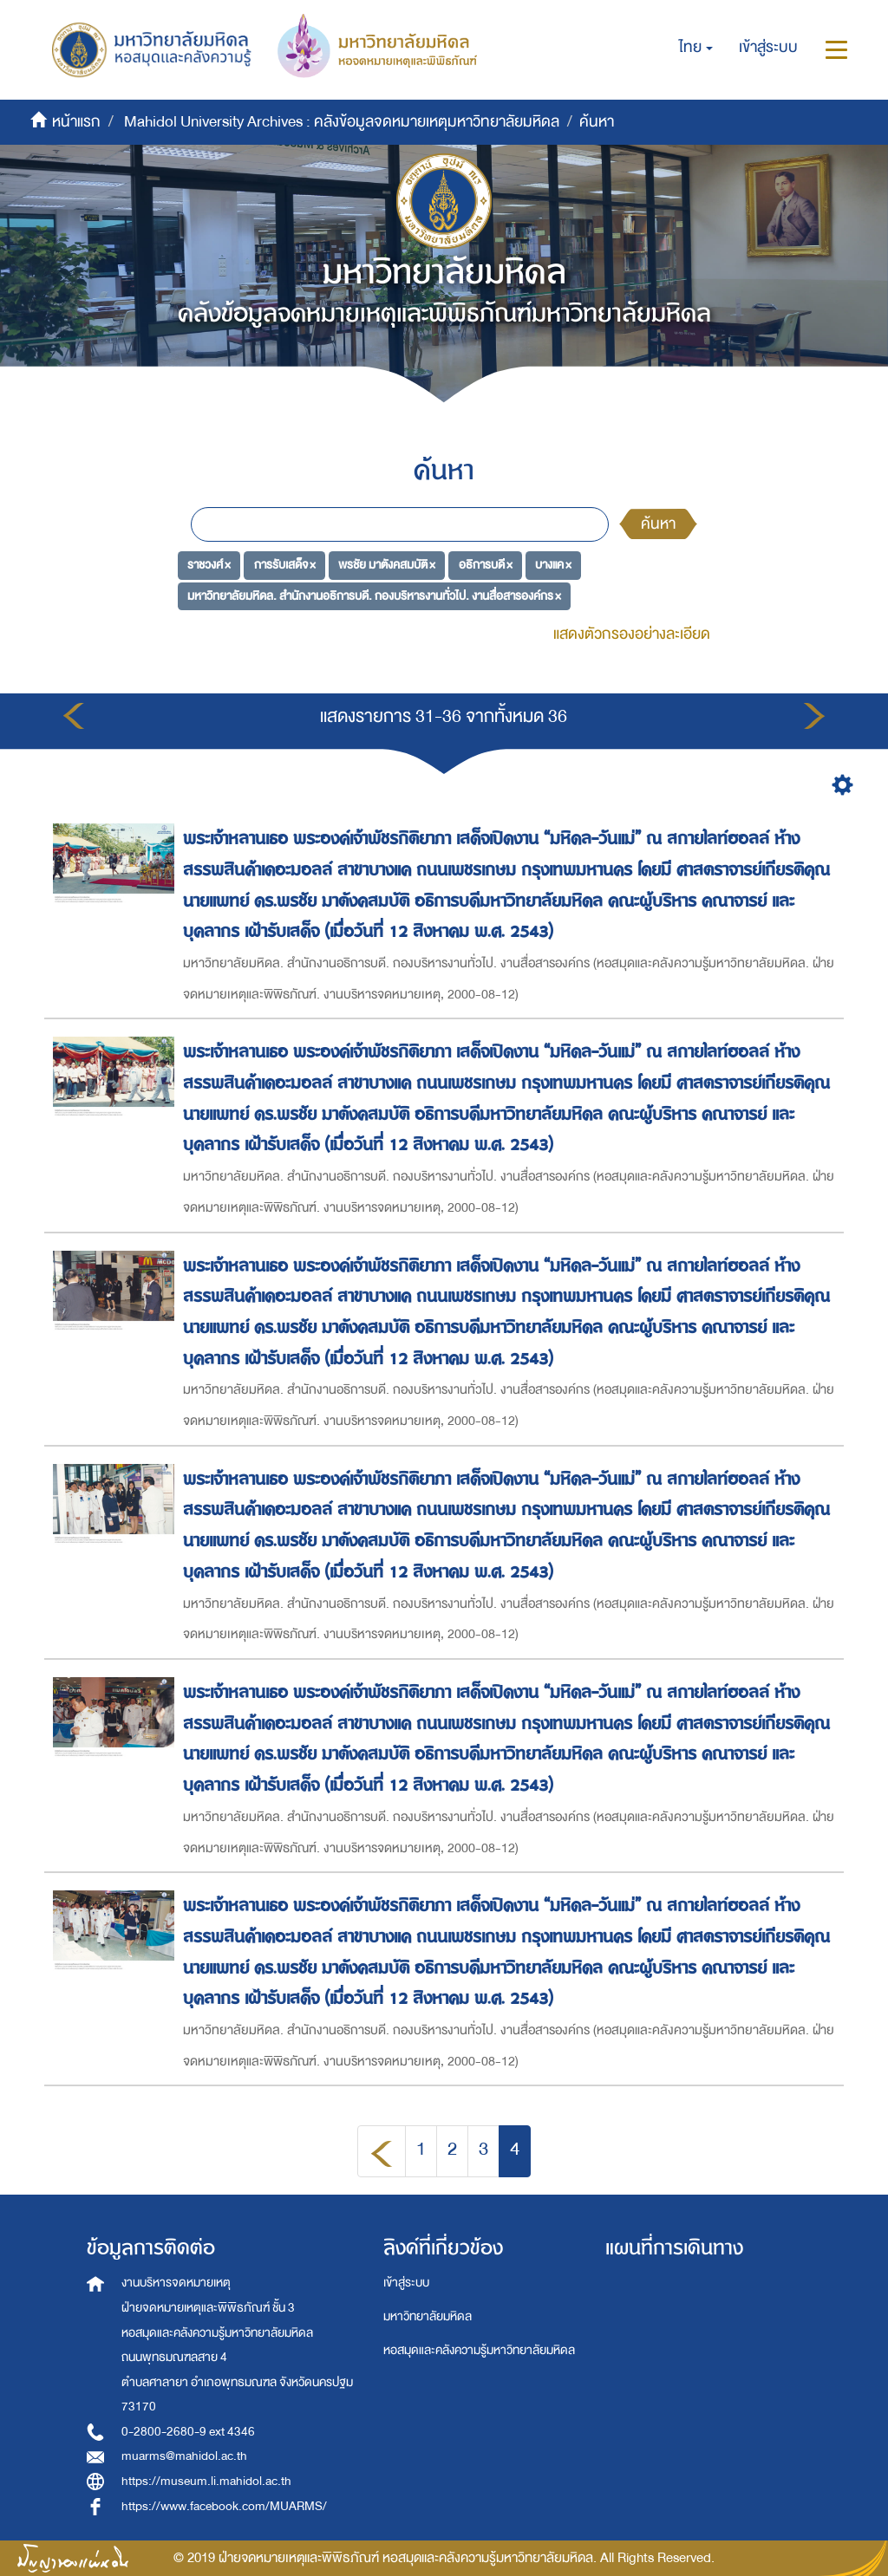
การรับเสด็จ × (285, 565)
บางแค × (553, 565)
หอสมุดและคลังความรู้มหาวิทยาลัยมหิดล (479, 2350)
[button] (696, 47)
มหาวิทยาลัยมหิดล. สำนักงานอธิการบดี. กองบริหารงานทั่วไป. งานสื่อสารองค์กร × (374, 596)
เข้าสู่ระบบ (406, 2282)
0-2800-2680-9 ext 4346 (188, 2432)
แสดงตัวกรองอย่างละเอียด (631, 634)
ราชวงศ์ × (209, 565)
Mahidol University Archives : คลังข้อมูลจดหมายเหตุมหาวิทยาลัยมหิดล (341, 121)
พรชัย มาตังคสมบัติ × (386, 565)
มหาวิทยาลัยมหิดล (427, 2316)
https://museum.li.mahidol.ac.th (206, 2481)
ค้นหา (658, 524)
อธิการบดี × (486, 565)
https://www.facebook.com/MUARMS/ (224, 2506)
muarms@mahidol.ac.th (184, 2456)
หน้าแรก (76, 121)
